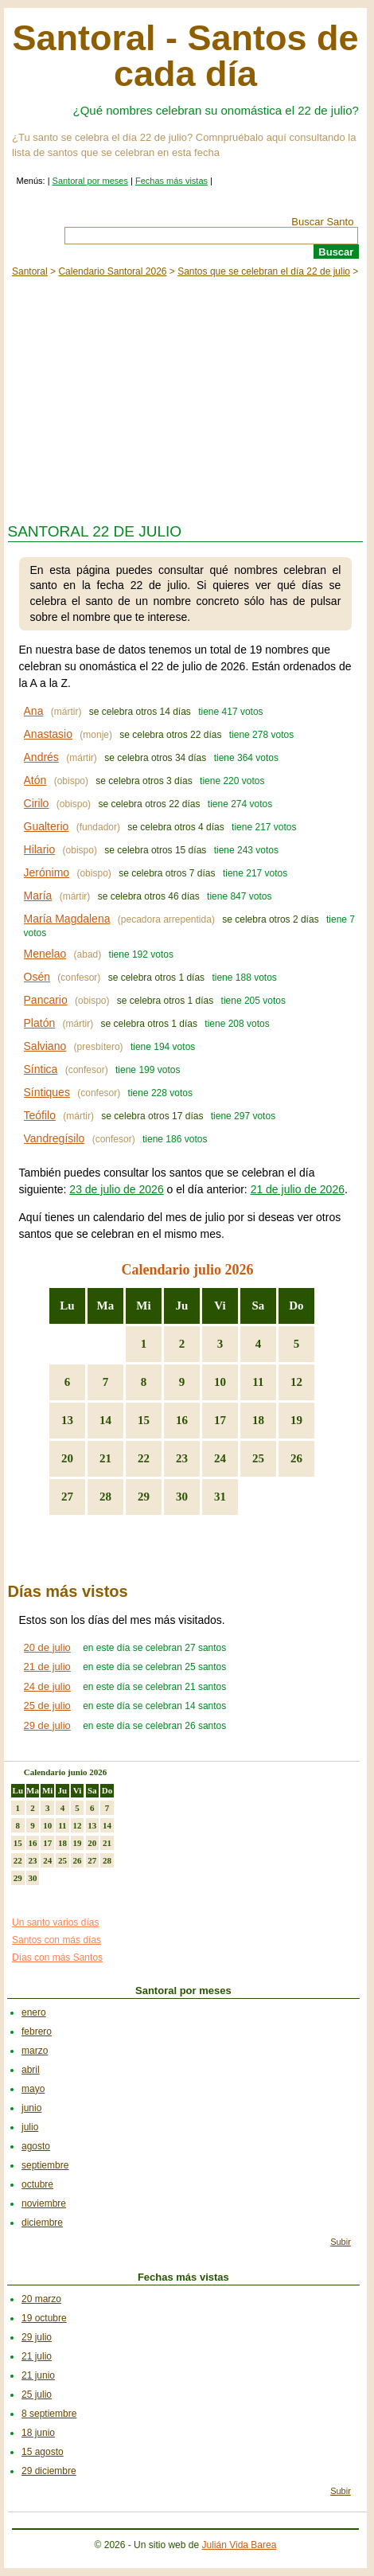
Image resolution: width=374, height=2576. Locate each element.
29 (144, 1496)
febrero (36, 2031)
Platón (40, 1023)
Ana (34, 710)
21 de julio (47, 1666)
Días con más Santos (57, 1957)
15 (144, 1420)
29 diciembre (48, 2470)
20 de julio (47, 1647)
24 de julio (47, 1686)
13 (67, 1420)
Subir (340, 2241)
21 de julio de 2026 (298, 1189)
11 (257, 1382)
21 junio (38, 2375)
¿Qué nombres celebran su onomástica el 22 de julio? (216, 110)
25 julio (36, 2394)
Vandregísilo (54, 1138)
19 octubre (44, 2318)
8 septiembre (48, 2413)
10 (220, 1382)
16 (182, 1420)
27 (67, 1496)
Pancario (46, 999)
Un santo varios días (55, 1922)
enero (33, 2012)
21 (105, 1458)
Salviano (45, 1046)
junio (31, 2107)
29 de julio (47, 1725)
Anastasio (48, 734)
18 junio (38, 2432)
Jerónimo (47, 872)
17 (220, 1420)
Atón (35, 780)
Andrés (41, 757)
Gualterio (46, 826)
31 (220, 1496)
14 (105, 1420)
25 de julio (47, 1705)
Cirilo (36, 803)
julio (29, 2127)
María (38, 895)
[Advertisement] (185, 395)
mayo (33, 2088)
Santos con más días (56, 1940)
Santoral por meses (90, 180)
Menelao (45, 953)
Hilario (40, 849)
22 (144, 1458)
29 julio (36, 2337)
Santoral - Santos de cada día (185, 56)
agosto (35, 2146)
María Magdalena (67, 918)
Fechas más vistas (171, 180)
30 (182, 1496)
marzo (34, 2050)
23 (182, 1458)
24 (220, 1458)
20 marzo (41, 2299)
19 (296, 1420)
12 (296, 1382)
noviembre (43, 2203)
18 (258, 1420)
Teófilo (40, 1115)
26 (296, 1458)
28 (105, 1496)
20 (67, 1458)
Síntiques (47, 1092)
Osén (37, 976)
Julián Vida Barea (238, 2545)
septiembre (44, 2165)
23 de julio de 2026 (116, 1189)
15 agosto (42, 2451)
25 (258, 1458)
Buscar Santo (322, 222)
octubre (37, 2184)
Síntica (41, 1069)
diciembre (42, 2222)
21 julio (36, 2356)
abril (30, 2069)
